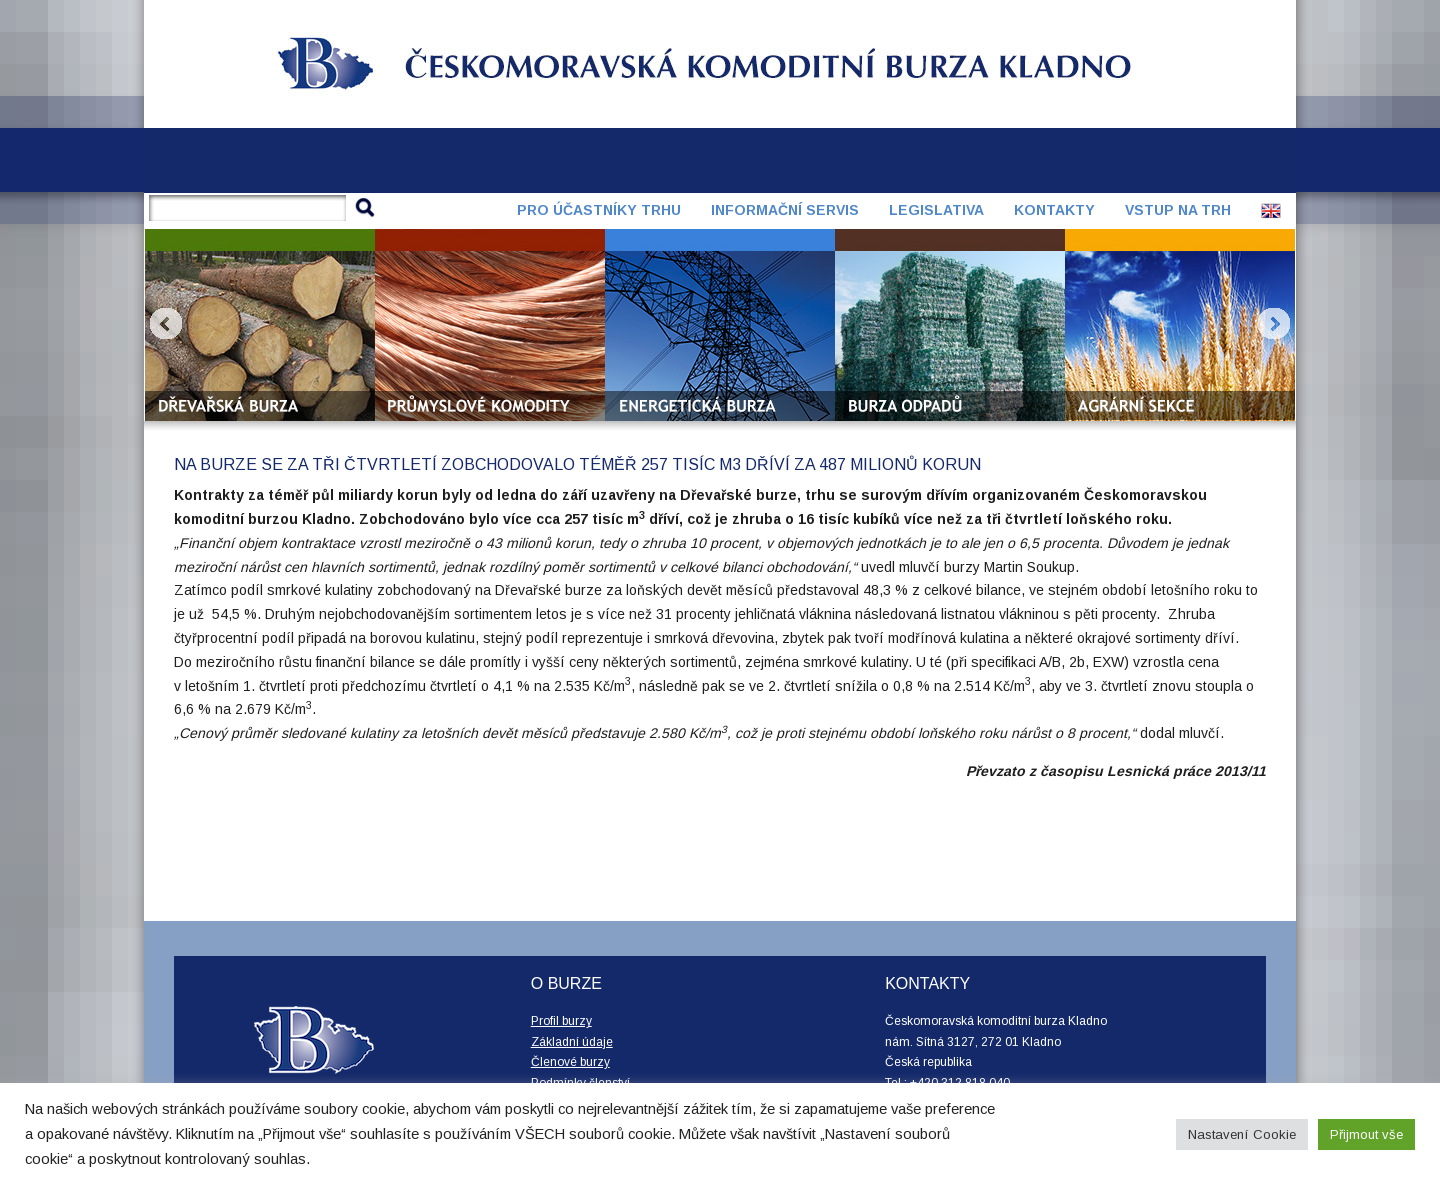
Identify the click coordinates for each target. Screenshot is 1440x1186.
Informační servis (785, 210)
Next (1274, 324)
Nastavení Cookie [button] (1242, 1134)
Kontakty (1054, 210)
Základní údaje (572, 1042)
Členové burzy (570, 1062)
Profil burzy (561, 1021)
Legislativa (936, 210)
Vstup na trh (1178, 210)
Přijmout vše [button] (1366, 1134)
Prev (166, 324)
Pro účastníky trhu (599, 210)
